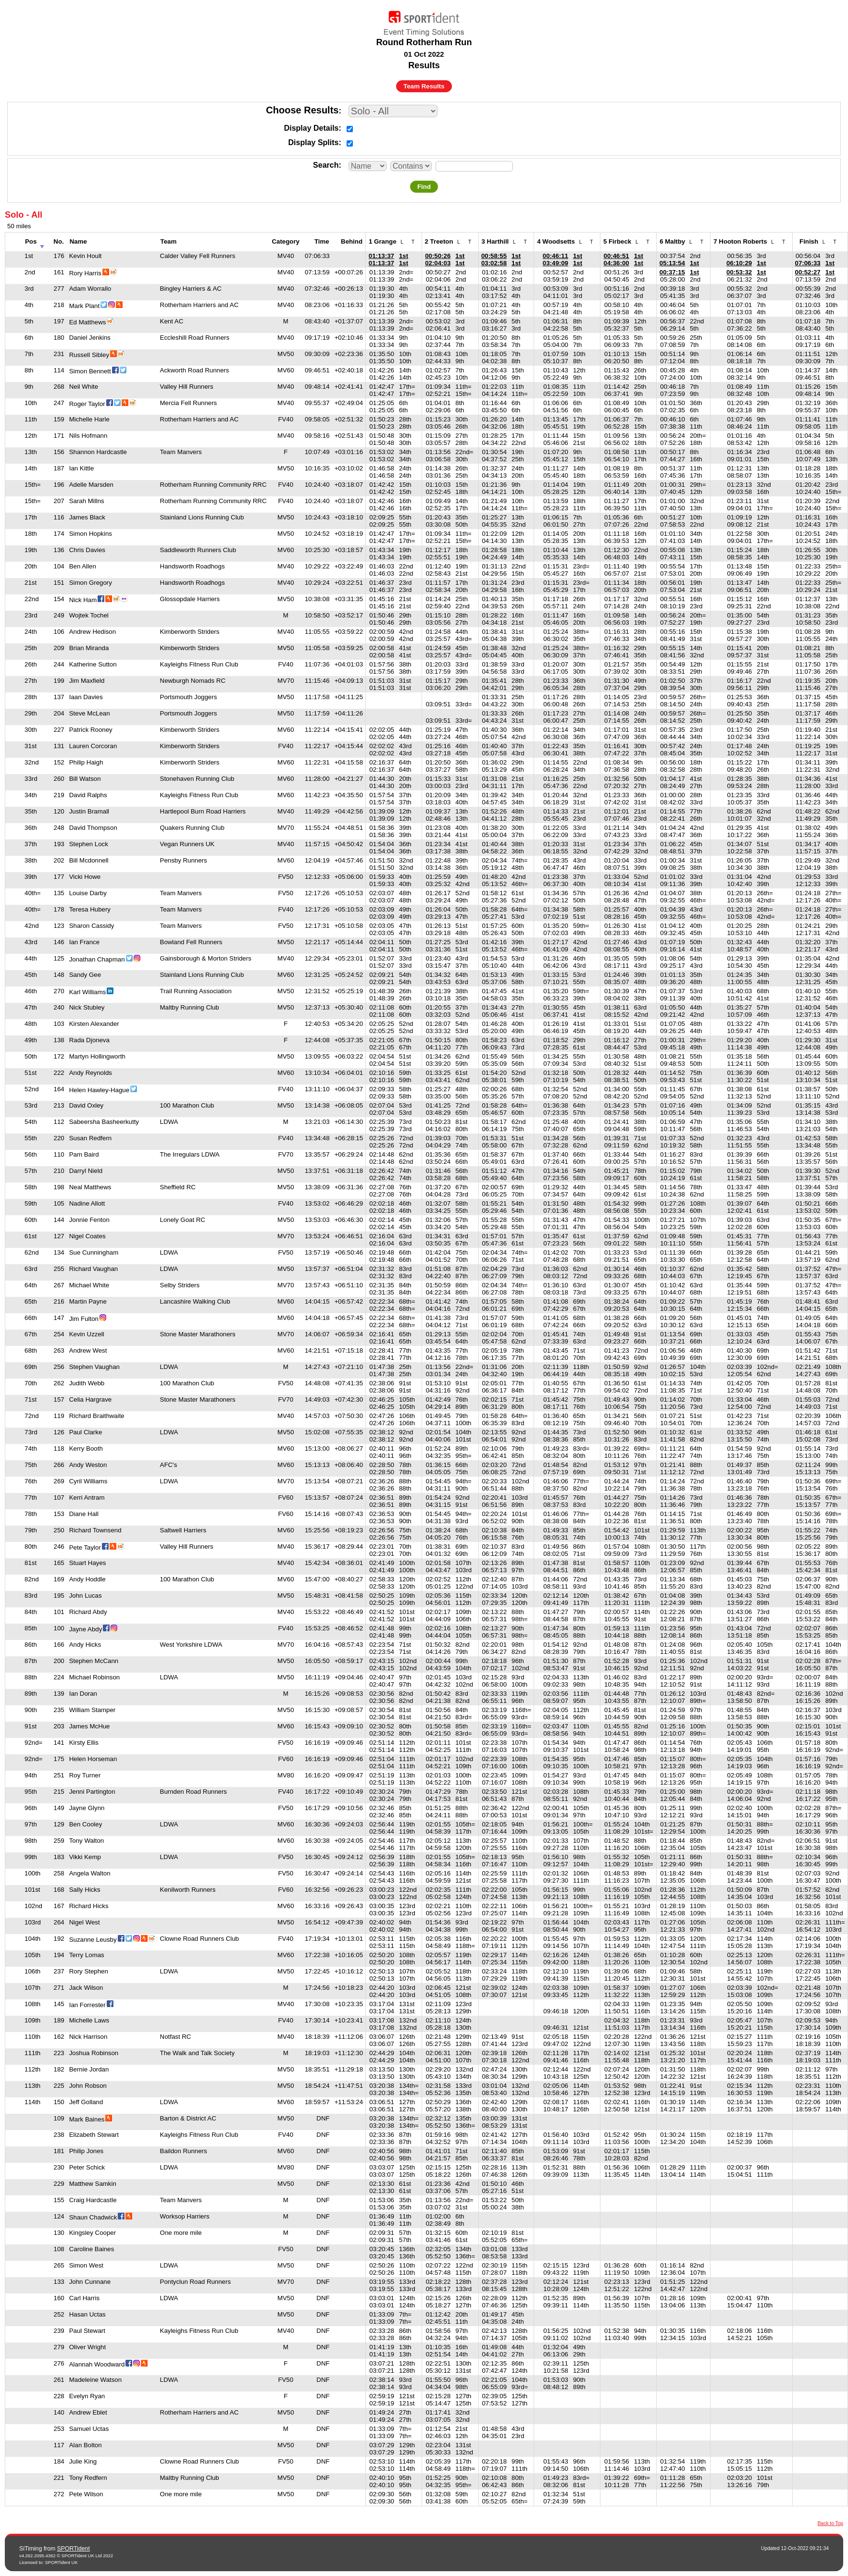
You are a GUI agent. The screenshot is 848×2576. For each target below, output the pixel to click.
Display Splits (313, 142)
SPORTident (73, 2548)
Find (424, 186)
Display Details (311, 128)
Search (325, 165)
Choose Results (302, 110)
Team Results (423, 86)
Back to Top (830, 2523)
